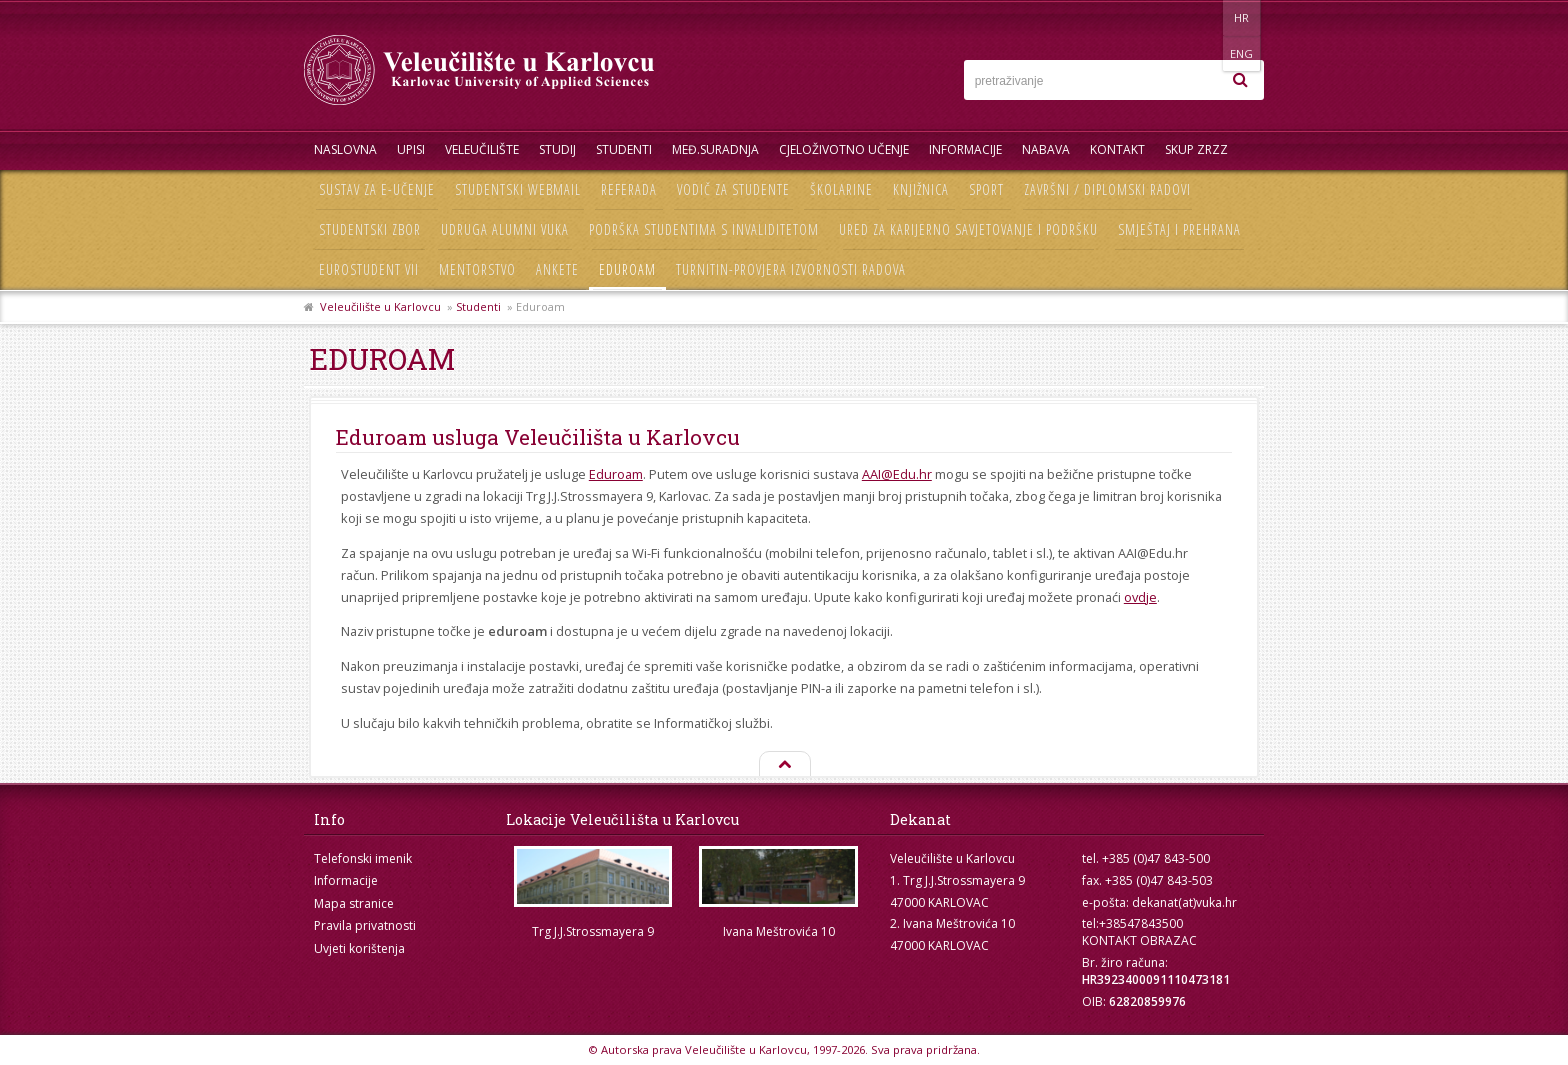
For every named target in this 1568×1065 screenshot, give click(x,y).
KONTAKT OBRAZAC (1139, 940)
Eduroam (627, 269)
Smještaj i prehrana (1179, 229)
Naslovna (345, 149)
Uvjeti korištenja (359, 948)
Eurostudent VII (369, 269)
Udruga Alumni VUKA (505, 229)
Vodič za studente (733, 189)
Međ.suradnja (715, 149)
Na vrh (784, 765)
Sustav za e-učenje (377, 189)
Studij (557, 149)
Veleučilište (482, 149)
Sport (986, 189)
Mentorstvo (477, 269)
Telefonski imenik (363, 858)
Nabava (1046, 149)
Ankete (557, 269)
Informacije (965, 149)
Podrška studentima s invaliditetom (704, 229)
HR (1202, 17)
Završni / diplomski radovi (1107, 189)
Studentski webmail (518, 189)
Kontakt (1117, 149)
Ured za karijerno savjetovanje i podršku (968, 229)
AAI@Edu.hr (897, 474)
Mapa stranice (354, 903)
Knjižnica (921, 189)
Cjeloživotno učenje (844, 149)
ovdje (1140, 597)
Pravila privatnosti (365, 925)
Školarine (841, 189)
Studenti (624, 149)
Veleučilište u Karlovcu (380, 306)
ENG (1243, 17)
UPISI (411, 149)
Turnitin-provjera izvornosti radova (791, 269)
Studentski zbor (370, 229)
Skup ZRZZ (1196, 149)
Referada (629, 189)
